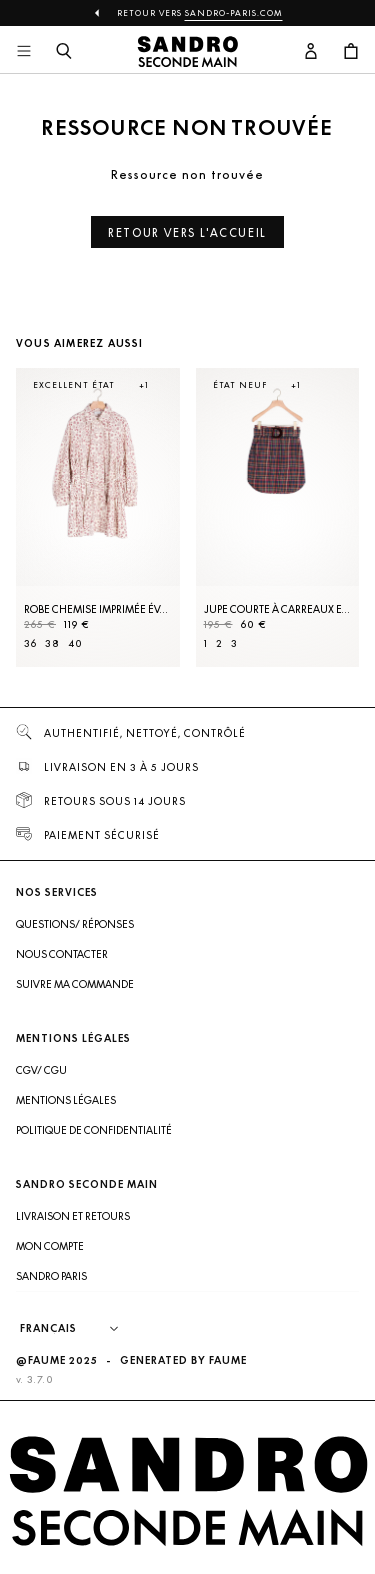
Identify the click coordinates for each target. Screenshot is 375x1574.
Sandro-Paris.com (234, 13)
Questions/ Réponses (75, 924)
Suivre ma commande (75, 984)
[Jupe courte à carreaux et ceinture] (278, 517)
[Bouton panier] (351, 52)
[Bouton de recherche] (64, 52)
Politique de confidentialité (94, 1130)
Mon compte (50, 1246)
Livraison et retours (73, 1216)
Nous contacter (62, 954)
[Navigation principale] (24, 52)
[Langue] (79, 1329)
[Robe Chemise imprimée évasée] (98, 517)
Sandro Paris (51, 1276)
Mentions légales (66, 1100)
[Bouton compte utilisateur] (311, 52)
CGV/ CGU (41, 1070)
